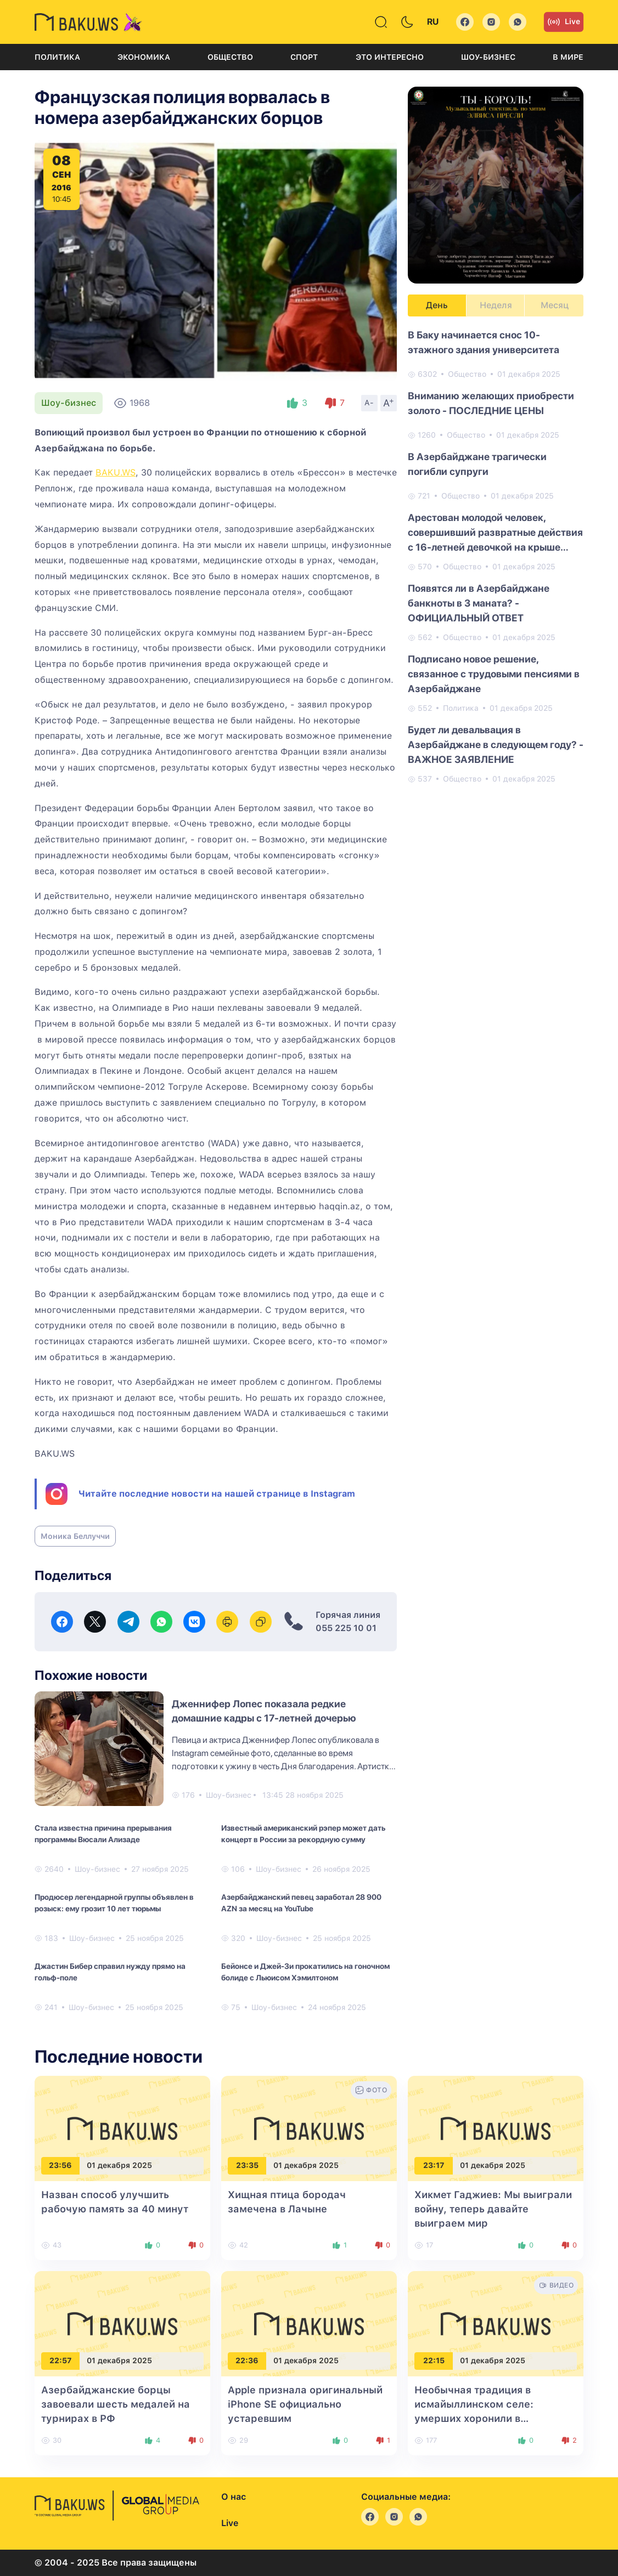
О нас (233, 2497)
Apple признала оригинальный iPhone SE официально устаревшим (305, 2404)
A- (369, 402)
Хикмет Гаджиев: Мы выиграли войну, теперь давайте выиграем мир (493, 2209)
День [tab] (437, 305)
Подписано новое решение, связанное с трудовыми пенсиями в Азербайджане (494, 673)
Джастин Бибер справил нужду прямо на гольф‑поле (110, 1972)
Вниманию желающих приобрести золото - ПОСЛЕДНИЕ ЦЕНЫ (491, 403)
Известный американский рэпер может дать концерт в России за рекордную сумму (303, 1834)
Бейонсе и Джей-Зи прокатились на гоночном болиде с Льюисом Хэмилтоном (305, 1972)
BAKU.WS (115, 472)
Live (563, 22)
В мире (568, 57)
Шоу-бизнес (488, 57)
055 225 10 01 (346, 1628)
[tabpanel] (495, 556)
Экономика (143, 57)
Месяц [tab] (555, 305)
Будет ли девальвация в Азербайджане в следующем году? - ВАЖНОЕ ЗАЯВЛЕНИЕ (495, 744)
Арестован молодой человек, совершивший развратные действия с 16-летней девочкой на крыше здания (495, 533)
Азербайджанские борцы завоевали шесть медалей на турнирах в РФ (115, 2404)
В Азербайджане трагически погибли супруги (477, 464)
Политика (57, 57)
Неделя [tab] (496, 305)
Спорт (304, 57)
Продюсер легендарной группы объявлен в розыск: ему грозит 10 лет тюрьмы (114, 1903)
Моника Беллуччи (75, 1536)
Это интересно (390, 57)
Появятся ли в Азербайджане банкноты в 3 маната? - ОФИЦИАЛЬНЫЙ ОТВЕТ (478, 603)
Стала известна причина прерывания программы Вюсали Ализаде (103, 1834)
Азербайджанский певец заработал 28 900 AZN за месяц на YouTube (301, 1903)
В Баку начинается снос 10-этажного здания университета (483, 342)
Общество (230, 57)
